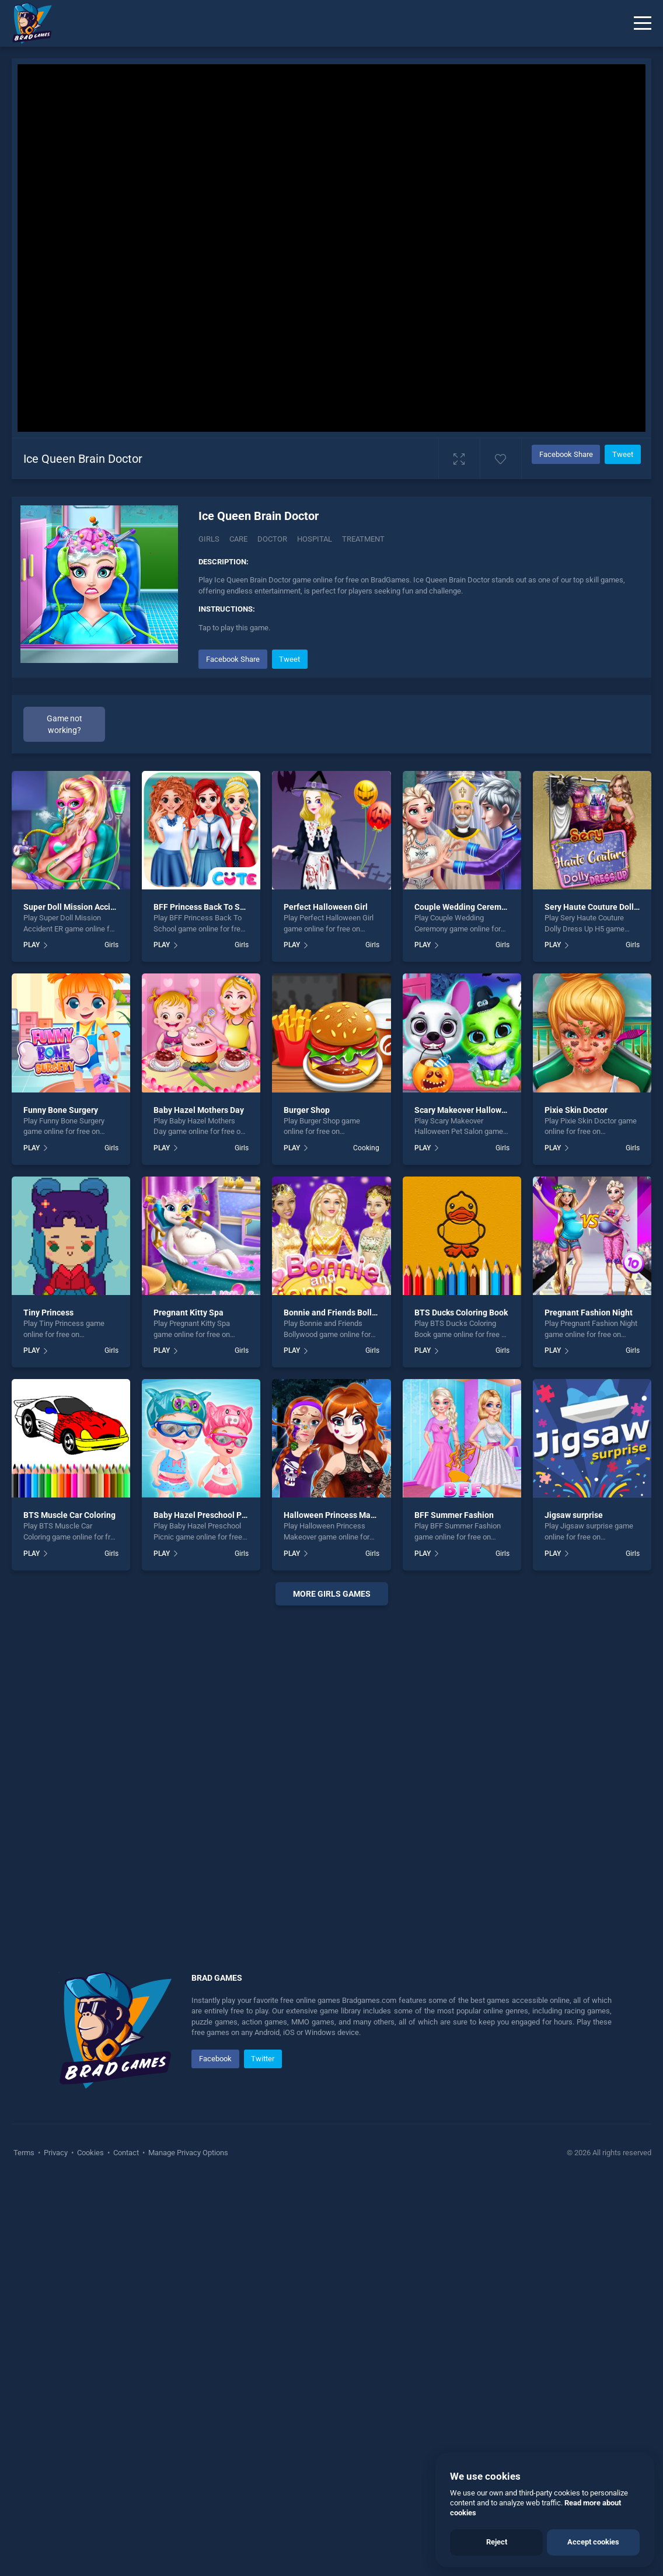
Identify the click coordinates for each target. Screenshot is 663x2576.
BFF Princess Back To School (206, 907)
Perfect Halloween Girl (326, 907)
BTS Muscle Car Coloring (69, 1515)
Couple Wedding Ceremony (464, 907)
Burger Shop (307, 1110)
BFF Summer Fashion (454, 1515)
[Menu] (642, 23)
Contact (126, 2152)
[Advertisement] (331, 1774)
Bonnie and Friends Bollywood (340, 1312)
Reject (496, 2541)
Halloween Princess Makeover (340, 1515)
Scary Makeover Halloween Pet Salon (483, 1110)
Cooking (366, 1148)
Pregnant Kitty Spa (188, 1312)
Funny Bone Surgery (60, 1110)
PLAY (31, 945)
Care (238, 539)
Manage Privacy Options (187, 2152)
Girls (208, 539)
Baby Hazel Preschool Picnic (206, 1515)
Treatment (363, 539)
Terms (24, 2152)
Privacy (55, 2152)
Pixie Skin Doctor (576, 1110)
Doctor (272, 539)
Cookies (90, 2152)
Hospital (314, 539)
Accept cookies (593, 2541)
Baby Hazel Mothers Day (198, 1110)
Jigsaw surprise (574, 1515)
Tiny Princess (48, 1312)
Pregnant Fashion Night (589, 1312)
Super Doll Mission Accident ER (81, 907)
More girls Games (332, 1593)
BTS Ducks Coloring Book (461, 1312)
